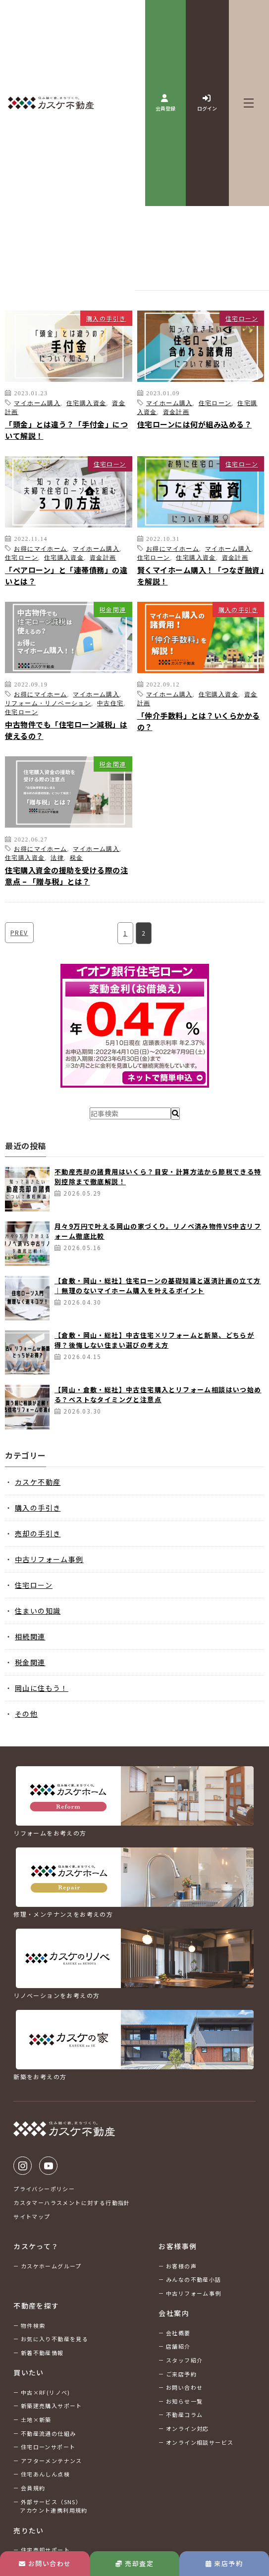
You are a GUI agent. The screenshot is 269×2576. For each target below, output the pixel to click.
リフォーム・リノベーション (48, 703)
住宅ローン (241, 318)
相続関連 (30, 1636)
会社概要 (178, 2333)
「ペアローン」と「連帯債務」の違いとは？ (66, 575)
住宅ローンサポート (48, 2447)
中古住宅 (110, 703)
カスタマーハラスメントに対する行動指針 (71, 2203)
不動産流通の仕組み (48, 2433)
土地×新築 (36, 2419)
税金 (76, 857)
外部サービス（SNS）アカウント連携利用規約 (53, 2506)
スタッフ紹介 (184, 2360)
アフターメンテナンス (51, 2461)
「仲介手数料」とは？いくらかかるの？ (198, 721)
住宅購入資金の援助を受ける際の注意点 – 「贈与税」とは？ (66, 876)
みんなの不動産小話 (193, 2279)
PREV (19, 932)
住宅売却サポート (45, 2550)
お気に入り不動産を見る (54, 2339)
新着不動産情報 (42, 2353)
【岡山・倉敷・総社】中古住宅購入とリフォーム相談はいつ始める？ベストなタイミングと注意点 (158, 1394)
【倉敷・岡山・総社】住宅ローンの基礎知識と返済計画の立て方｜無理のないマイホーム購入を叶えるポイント (157, 1285)
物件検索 (33, 2325)
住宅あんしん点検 (45, 2474)
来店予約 (224, 2563)
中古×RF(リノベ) (45, 2392)
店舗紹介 (178, 2346)
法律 (57, 857)
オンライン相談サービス (199, 2442)
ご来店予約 (181, 2374)
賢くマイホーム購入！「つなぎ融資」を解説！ (201, 575)
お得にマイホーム (40, 548)
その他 (26, 1714)
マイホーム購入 (37, 403)
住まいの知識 (37, 1611)
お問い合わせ (45, 2563)
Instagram (22, 2165)
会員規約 (33, 2488)
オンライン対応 (187, 2428)
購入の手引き (106, 318)
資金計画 (176, 412)
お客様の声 (181, 2266)
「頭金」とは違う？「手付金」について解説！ (66, 430)
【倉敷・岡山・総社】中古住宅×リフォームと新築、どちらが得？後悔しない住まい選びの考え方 (154, 1340)
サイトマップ (31, 2216)
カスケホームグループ (51, 2266)
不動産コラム (184, 2414)
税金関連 (113, 609)
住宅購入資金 (86, 403)
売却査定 (134, 2563)
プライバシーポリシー (44, 2189)
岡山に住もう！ (41, 1688)
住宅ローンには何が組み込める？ (194, 424)
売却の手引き (37, 1533)
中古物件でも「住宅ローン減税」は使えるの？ (66, 730)
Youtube (48, 2165)
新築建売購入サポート (51, 2406)
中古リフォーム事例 (49, 1559)
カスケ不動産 (37, 1482)
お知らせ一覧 (184, 2401)
